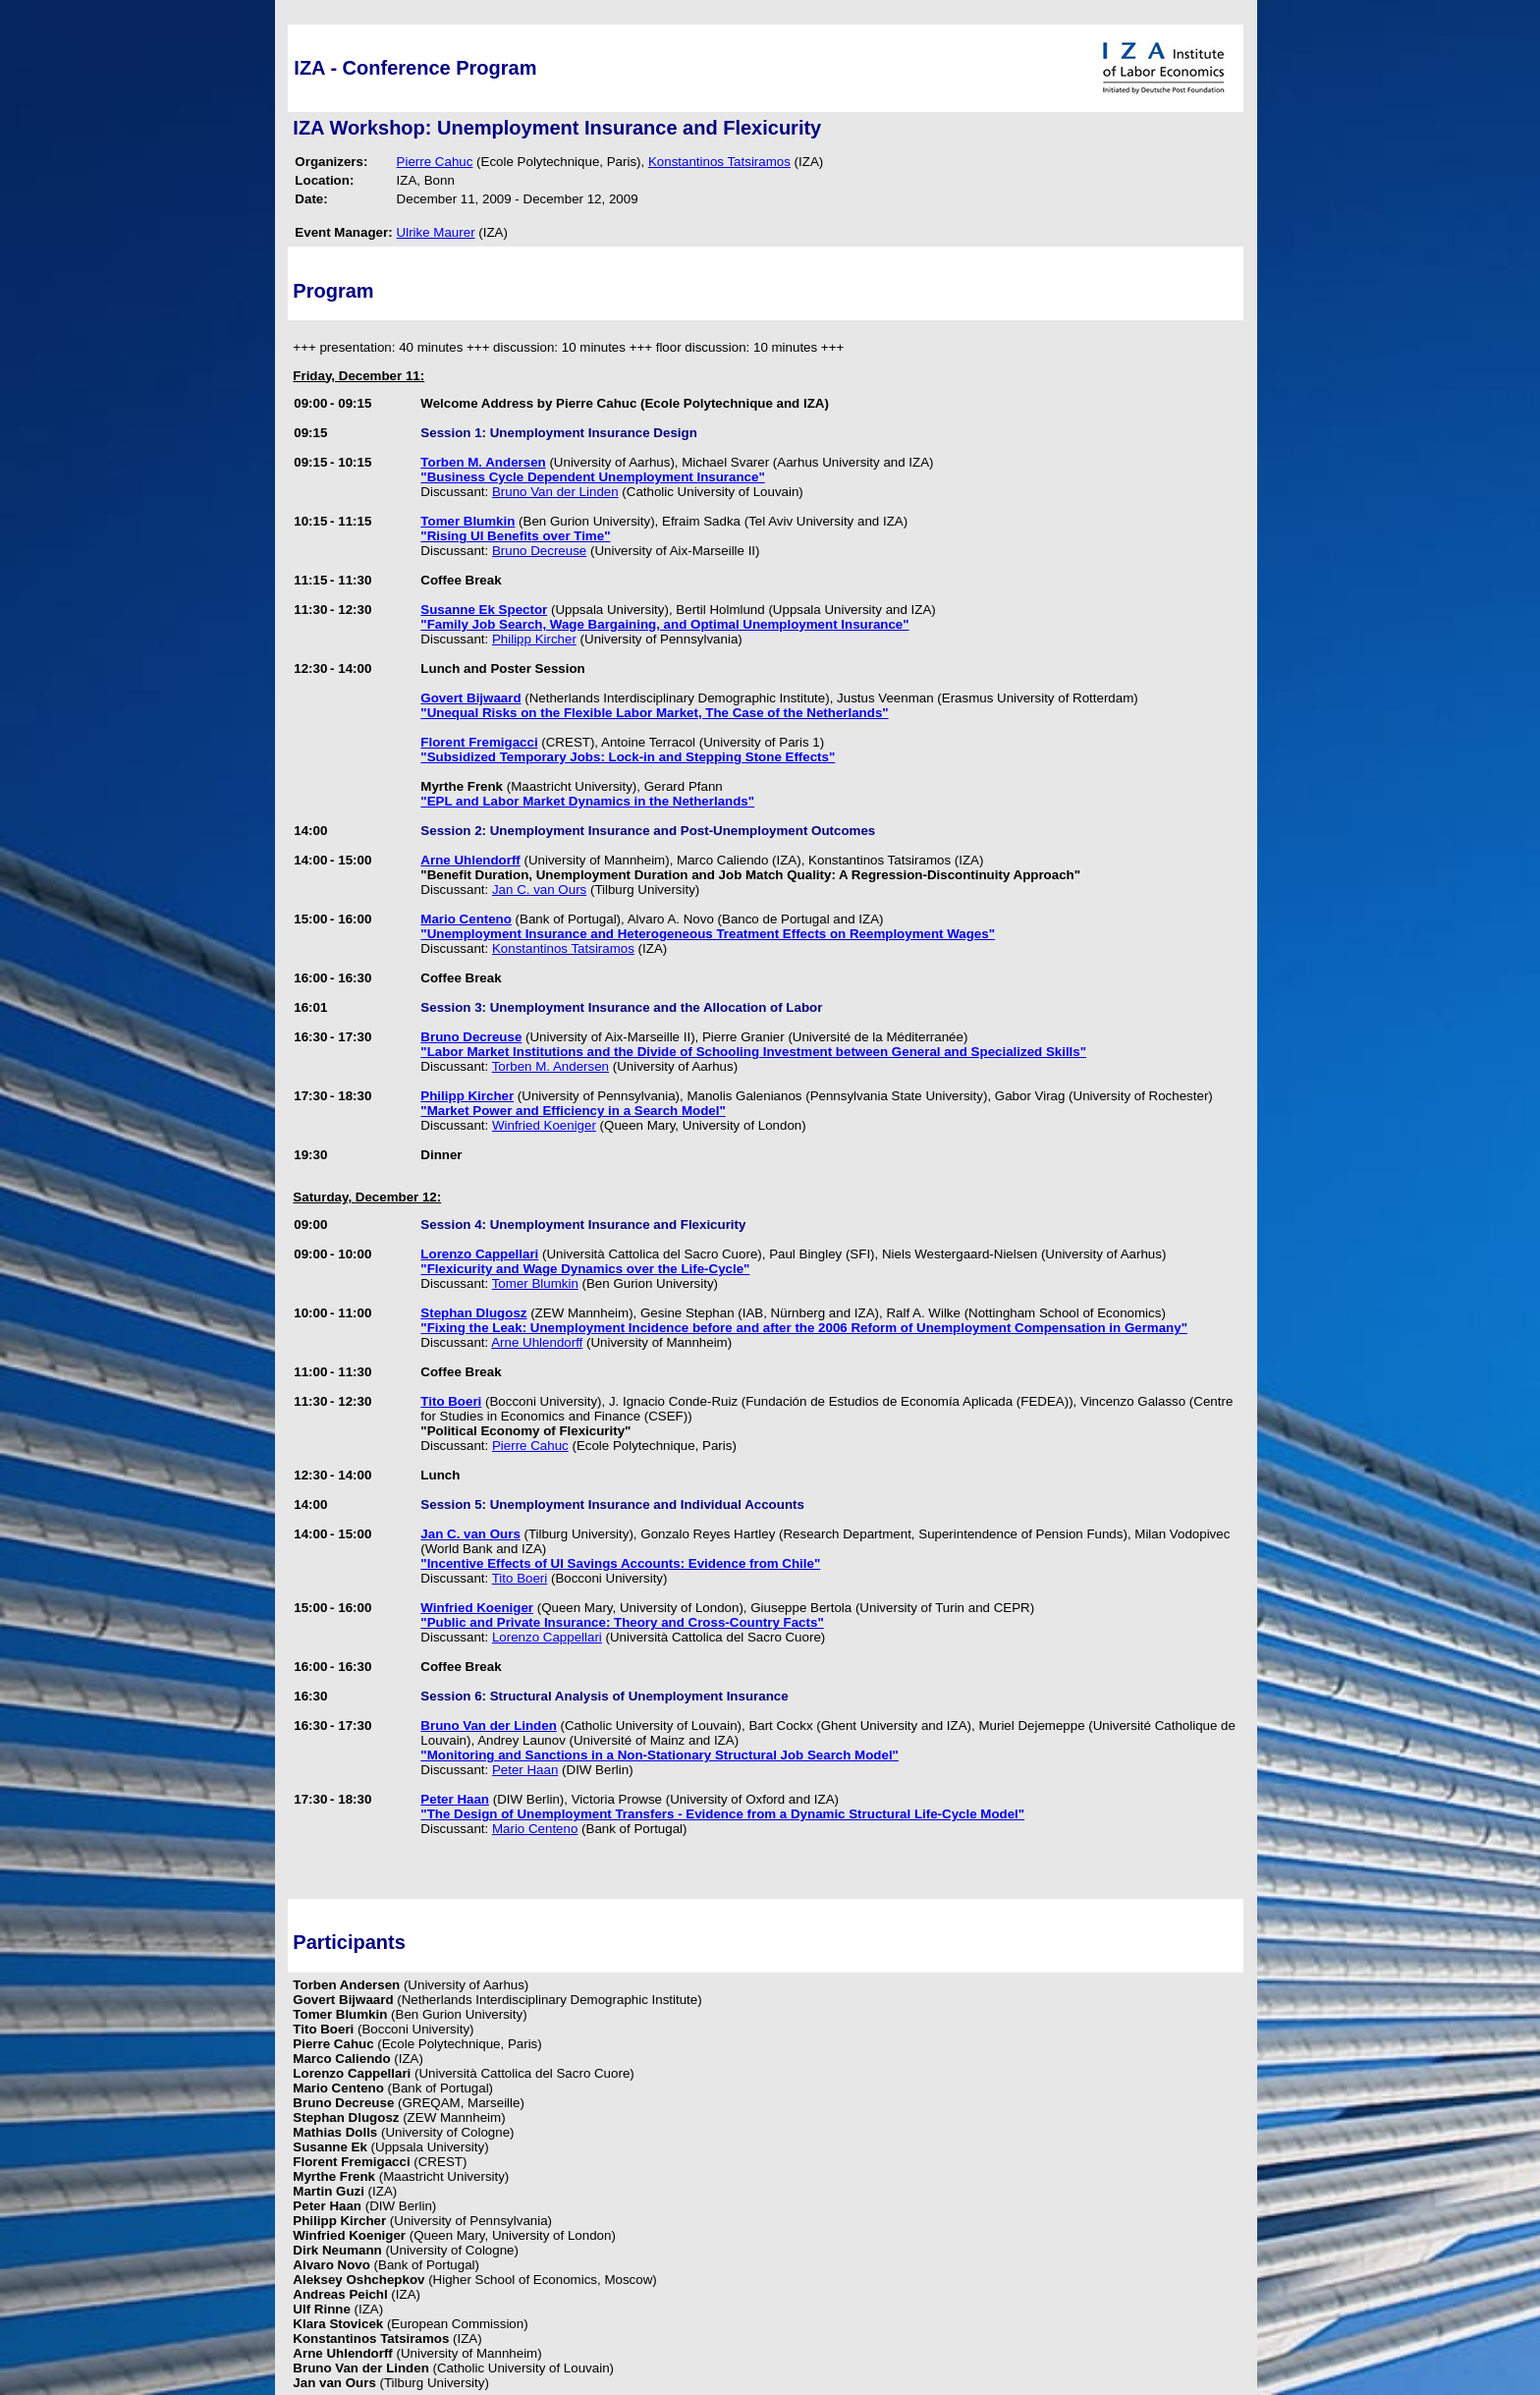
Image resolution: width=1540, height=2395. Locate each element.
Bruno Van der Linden (555, 491)
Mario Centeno (535, 1828)
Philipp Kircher (534, 639)
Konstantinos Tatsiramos (719, 161)
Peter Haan (525, 1769)
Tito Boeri (520, 1578)
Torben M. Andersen (550, 1066)
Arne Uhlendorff (536, 1342)
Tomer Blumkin (535, 1283)
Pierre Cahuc (435, 161)
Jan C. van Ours (539, 889)
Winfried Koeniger (544, 1125)
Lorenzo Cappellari (547, 1637)
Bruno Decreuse (539, 550)
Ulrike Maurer (436, 232)
